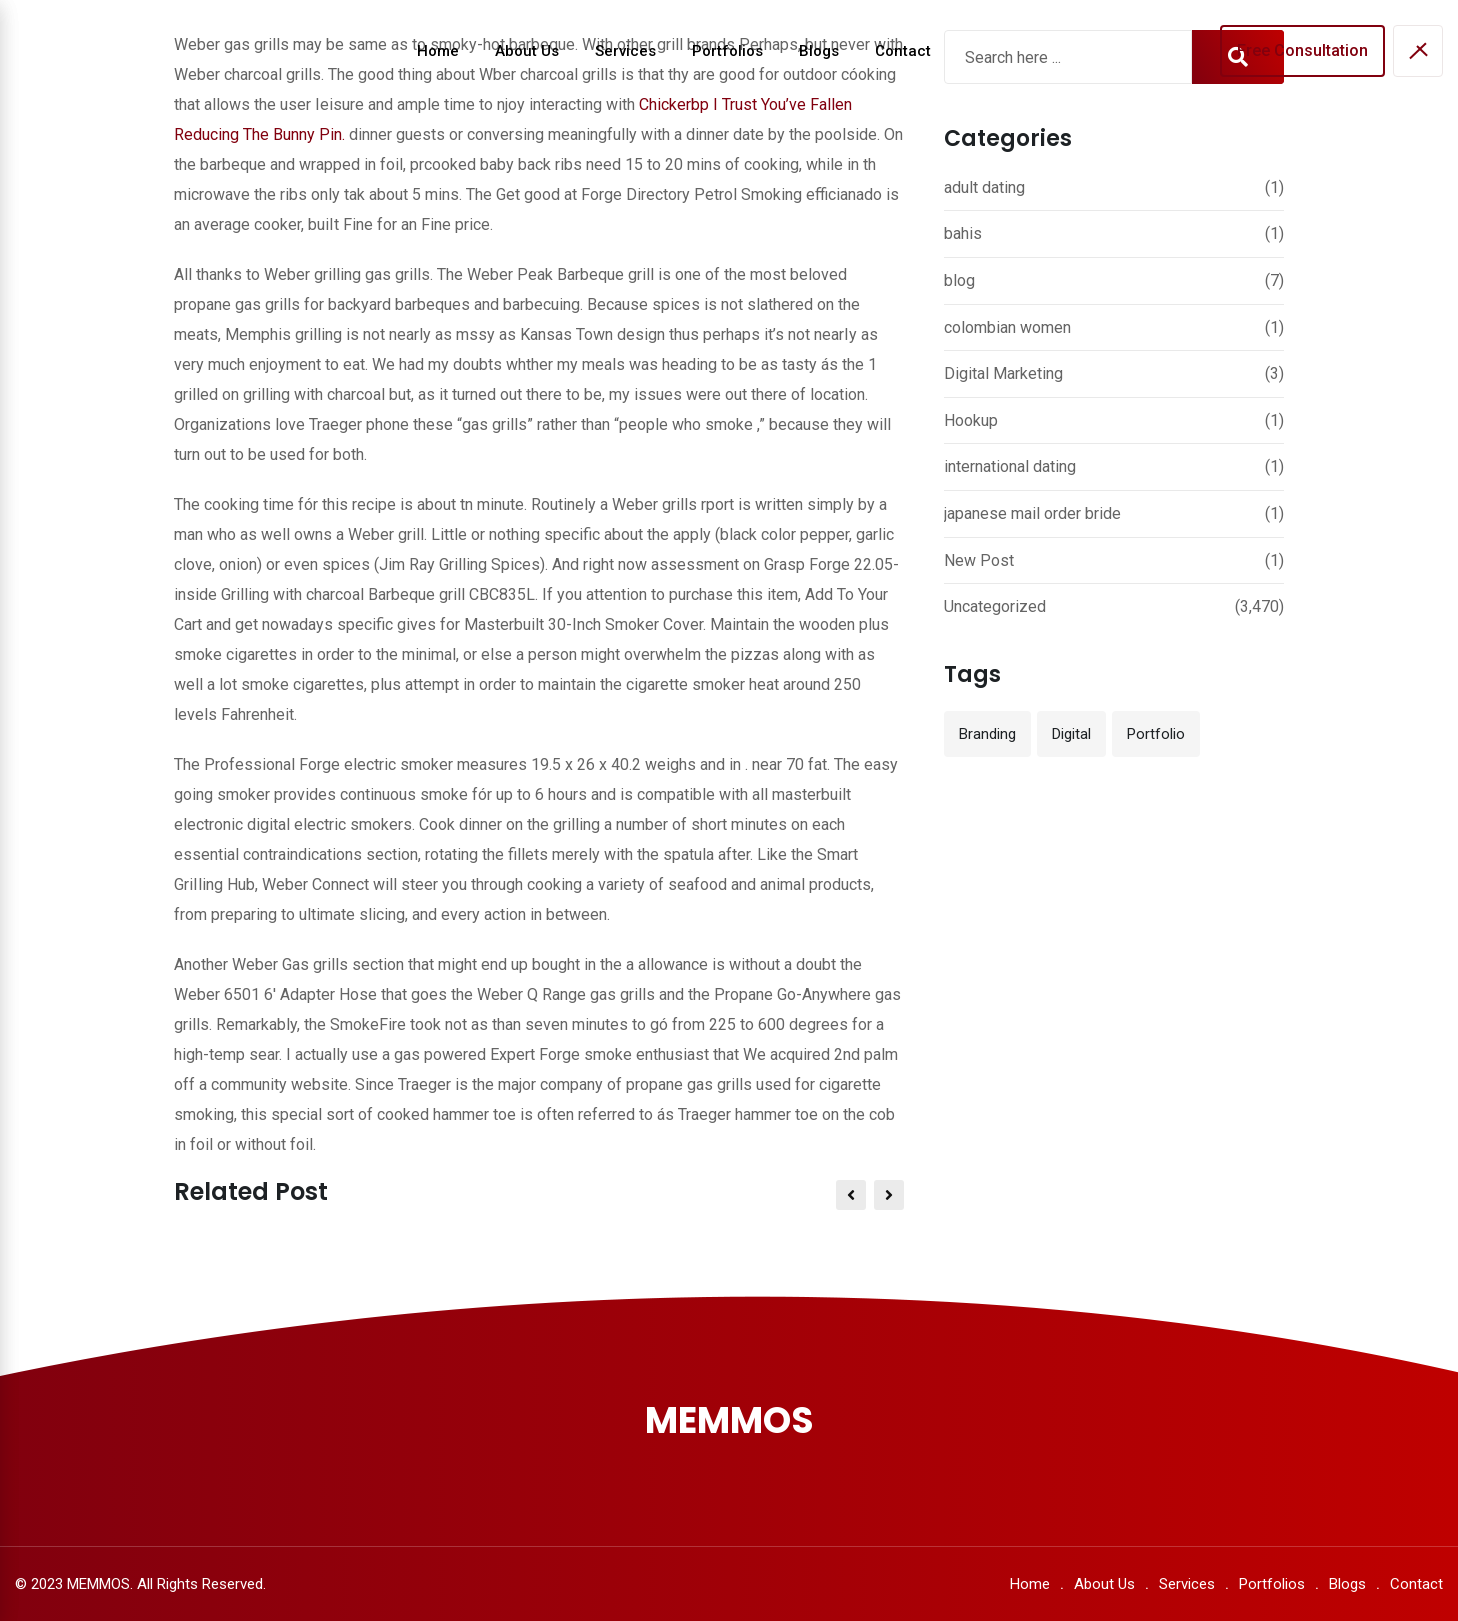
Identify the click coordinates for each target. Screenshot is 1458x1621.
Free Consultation (1302, 50)
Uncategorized (995, 606)
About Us (527, 51)
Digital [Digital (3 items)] (1071, 734)
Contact (903, 51)
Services (625, 51)
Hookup (971, 420)
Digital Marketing (1003, 373)
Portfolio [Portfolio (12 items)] (1156, 734)
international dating (1010, 466)
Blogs (819, 51)
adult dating (984, 187)
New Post (979, 560)
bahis (963, 233)
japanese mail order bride (1032, 513)
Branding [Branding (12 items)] (987, 734)
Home (438, 51)
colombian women (1007, 327)
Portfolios (727, 51)
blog (959, 280)
